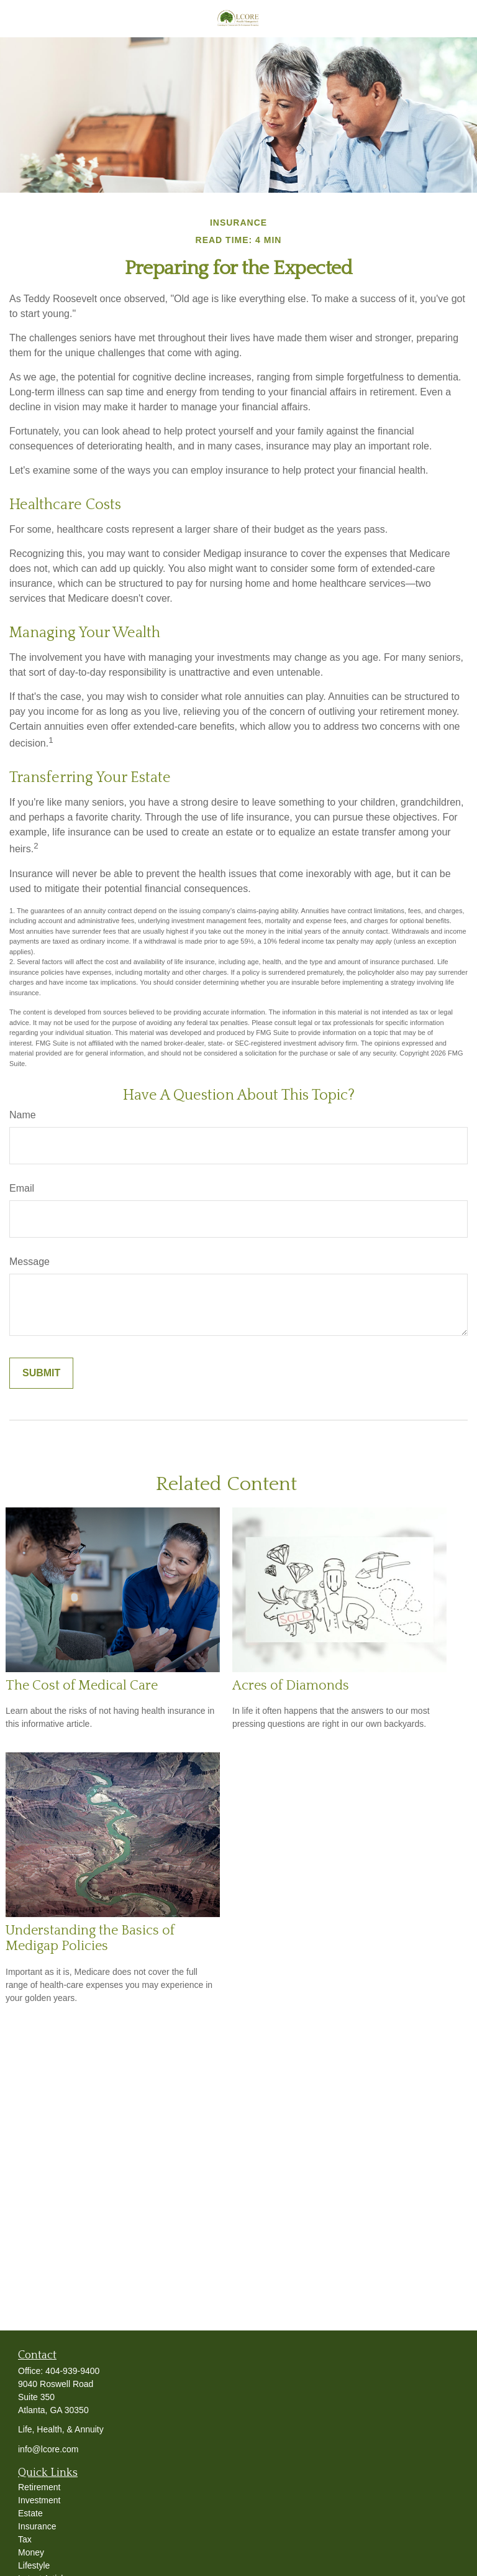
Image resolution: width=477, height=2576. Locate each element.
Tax (25, 2539)
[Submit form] (41, 1373)
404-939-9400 (72, 2371)
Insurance (37, 2526)
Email (21, 1188)
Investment (39, 2500)
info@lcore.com (48, 2449)
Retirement (39, 2487)
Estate (30, 2513)
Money (31, 2552)
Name (22, 1115)
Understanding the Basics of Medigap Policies (90, 1938)
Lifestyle (34, 2565)
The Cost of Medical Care (82, 1685)
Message (29, 1261)
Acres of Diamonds (290, 1685)
